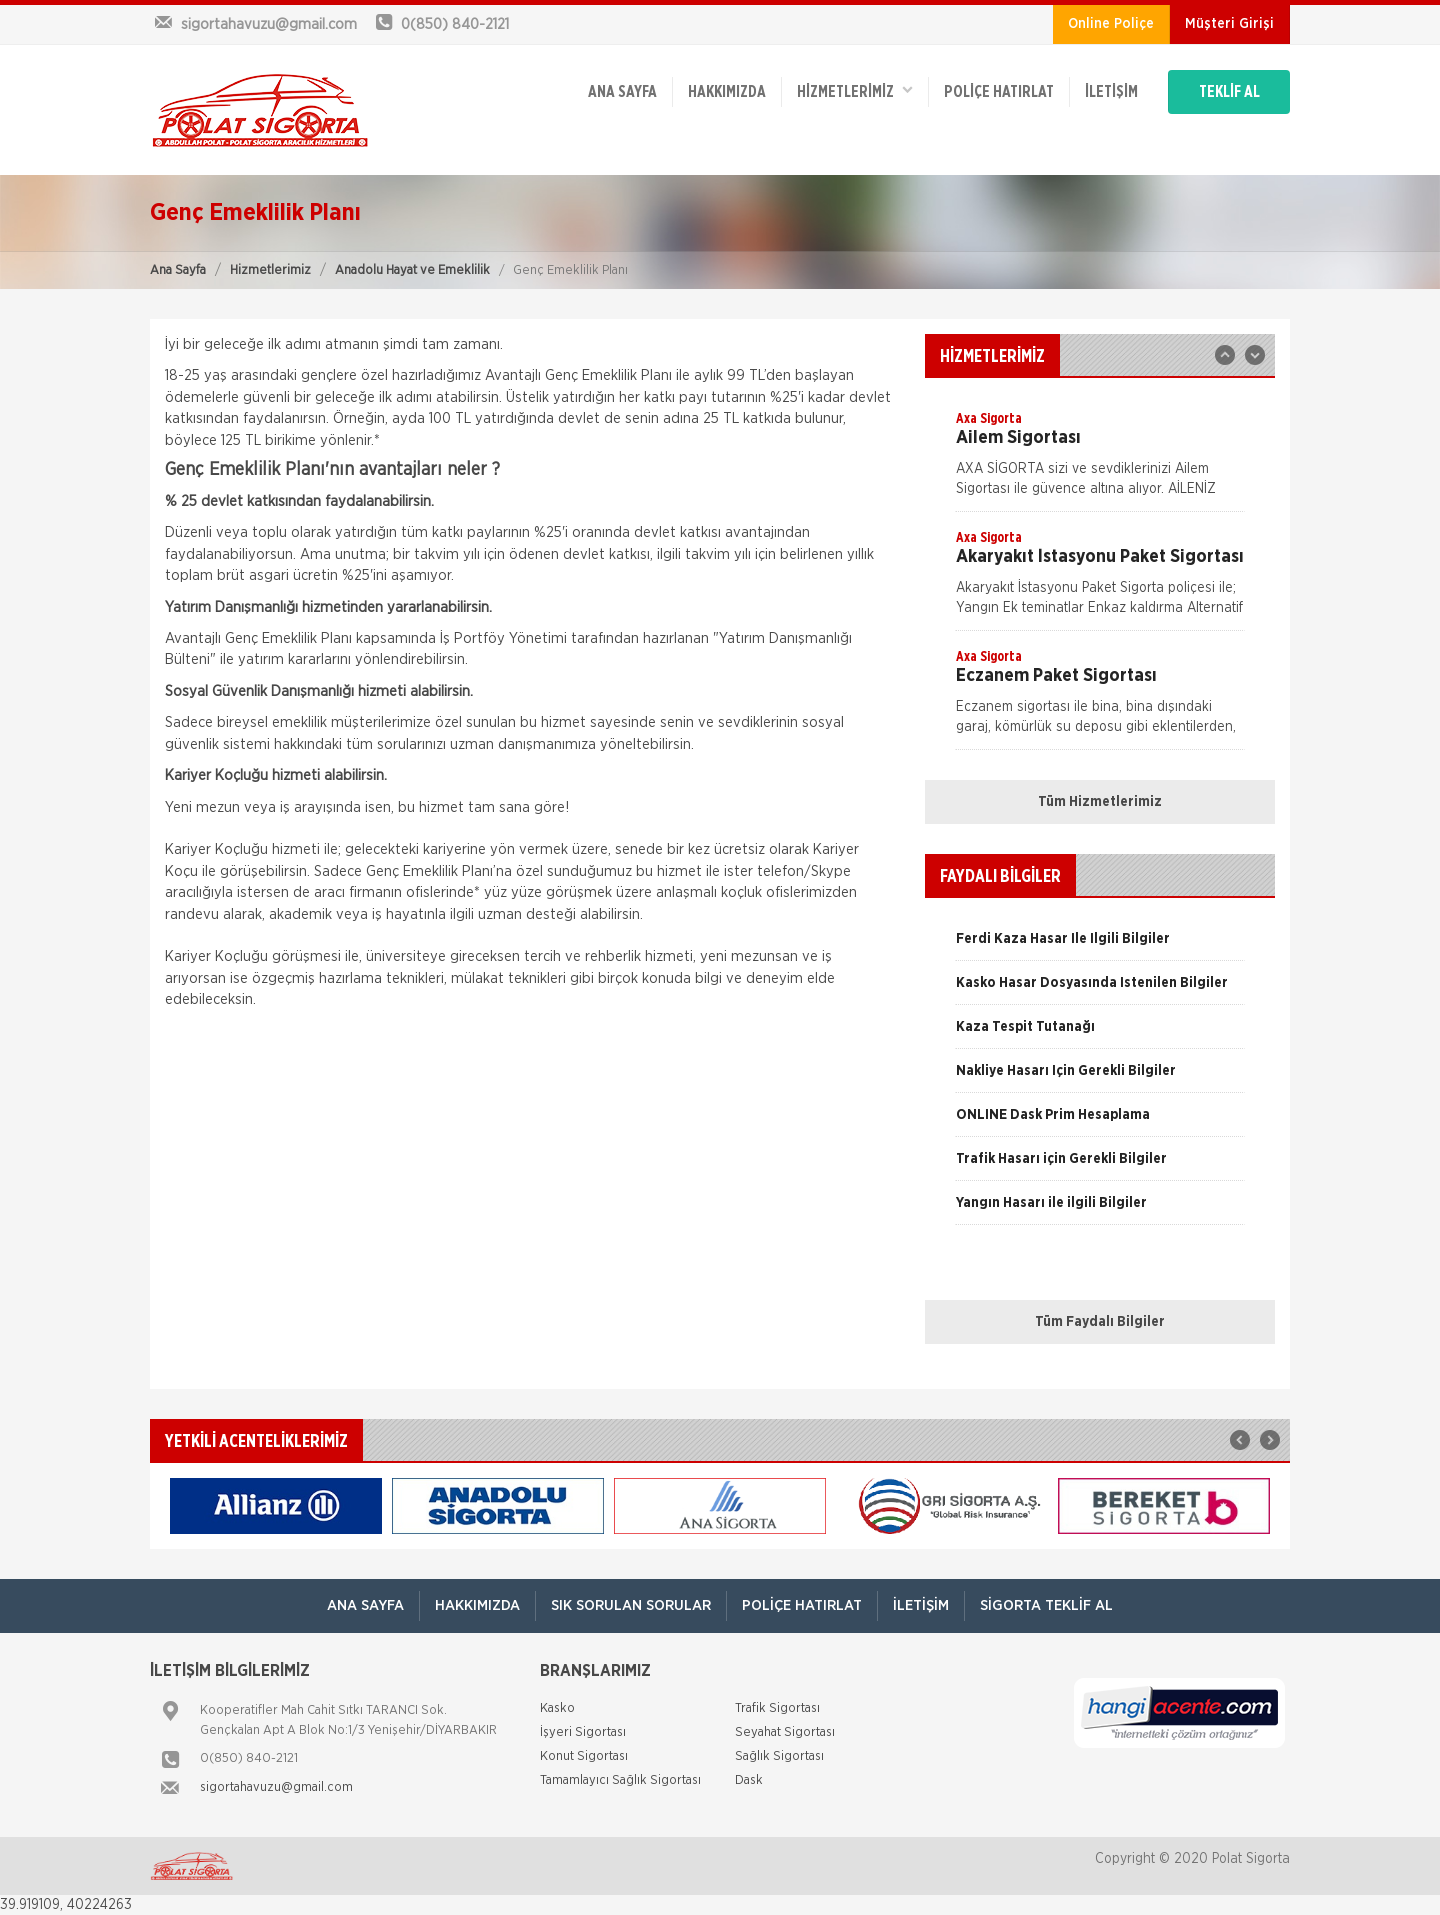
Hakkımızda (727, 92)
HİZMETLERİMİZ (855, 90)
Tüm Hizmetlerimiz (1100, 802)
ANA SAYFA (622, 92)
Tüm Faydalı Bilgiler (1100, 1322)
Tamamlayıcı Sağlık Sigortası (620, 1780)
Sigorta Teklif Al (1046, 1605)
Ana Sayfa (178, 270)
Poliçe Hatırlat (999, 92)
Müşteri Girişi (1229, 24)
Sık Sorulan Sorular (631, 1605)
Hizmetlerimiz (270, 270)
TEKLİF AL (1229, 92)
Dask (749, 1780)
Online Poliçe (1111, 24)
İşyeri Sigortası (583, 1732)
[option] (1100, 460)
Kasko (557, 1708)
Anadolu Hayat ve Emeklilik (412, 270)
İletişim (1111, 92)
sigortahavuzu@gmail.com (276, 1787)
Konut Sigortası (584, 1756)
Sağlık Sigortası (779, 1756)
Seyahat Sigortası (785, 1732)
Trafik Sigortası (777, 1708)
